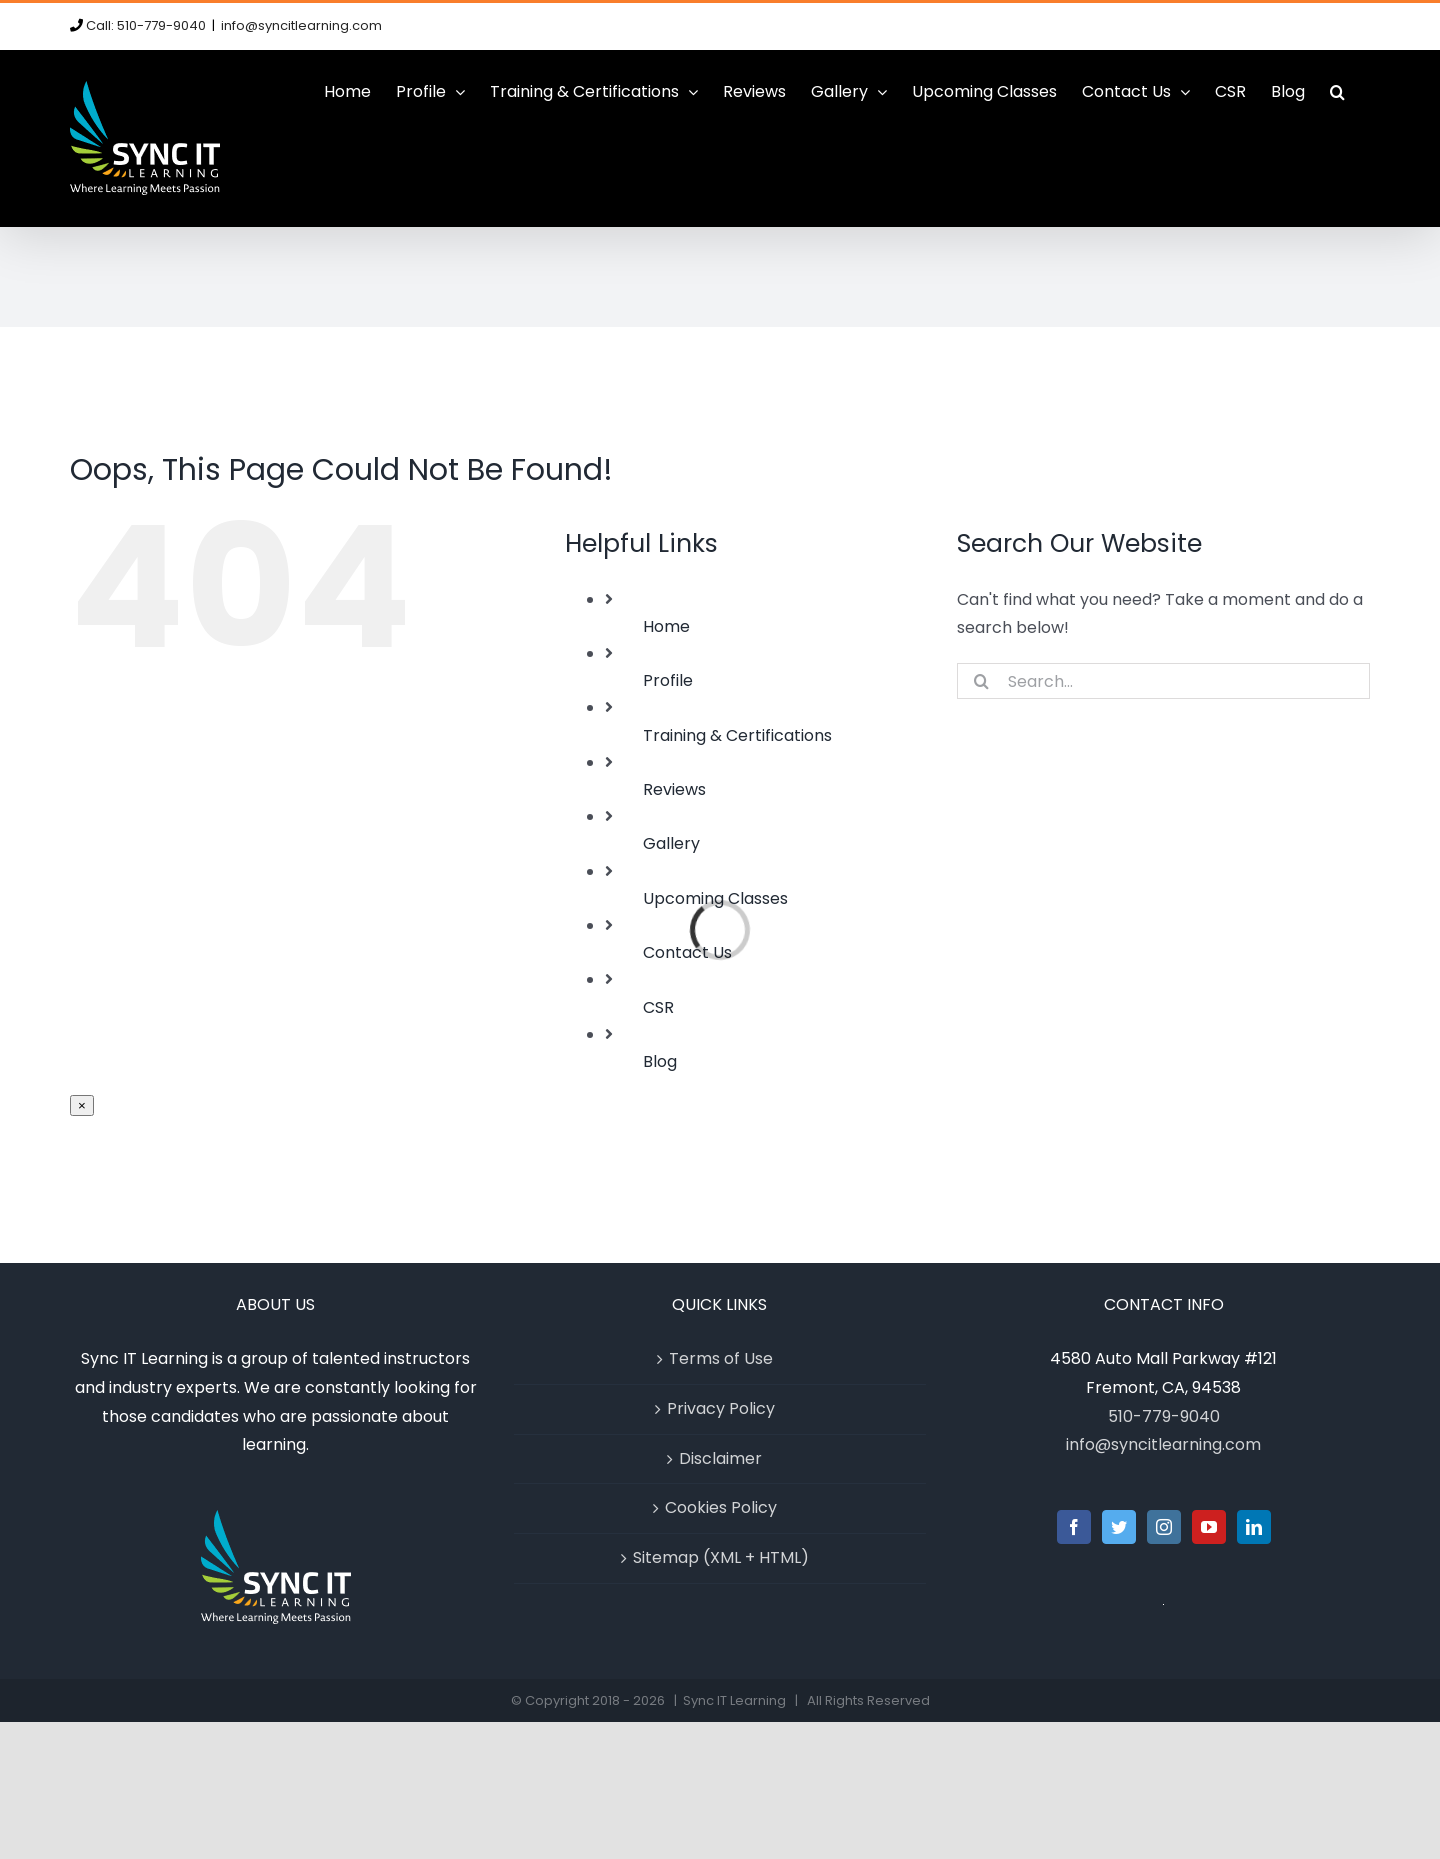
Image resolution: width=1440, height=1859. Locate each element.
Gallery (671, 843)
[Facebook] (1074, 1527)
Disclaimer (720, 1458)
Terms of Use (721, 1358)
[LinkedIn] (1254, 1527)
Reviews (674, 789)
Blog (660, 1061)
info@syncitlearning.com (301, 25)
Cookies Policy (721, 1507)
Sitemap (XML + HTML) (721, 1557)
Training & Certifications (737, 735)
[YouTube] (1209, 1527)
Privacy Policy (721, 1408)
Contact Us (687, 952)
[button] (1337, 92)
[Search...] (1163, 681)
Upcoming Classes (715, 898)
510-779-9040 (1164, 1416)
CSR (658, 1007)
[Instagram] (1164, 1527)
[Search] (982, 681)
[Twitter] (1119, 1527)
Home (666, 626)
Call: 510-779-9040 (146, 25)
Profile (668, 680)
